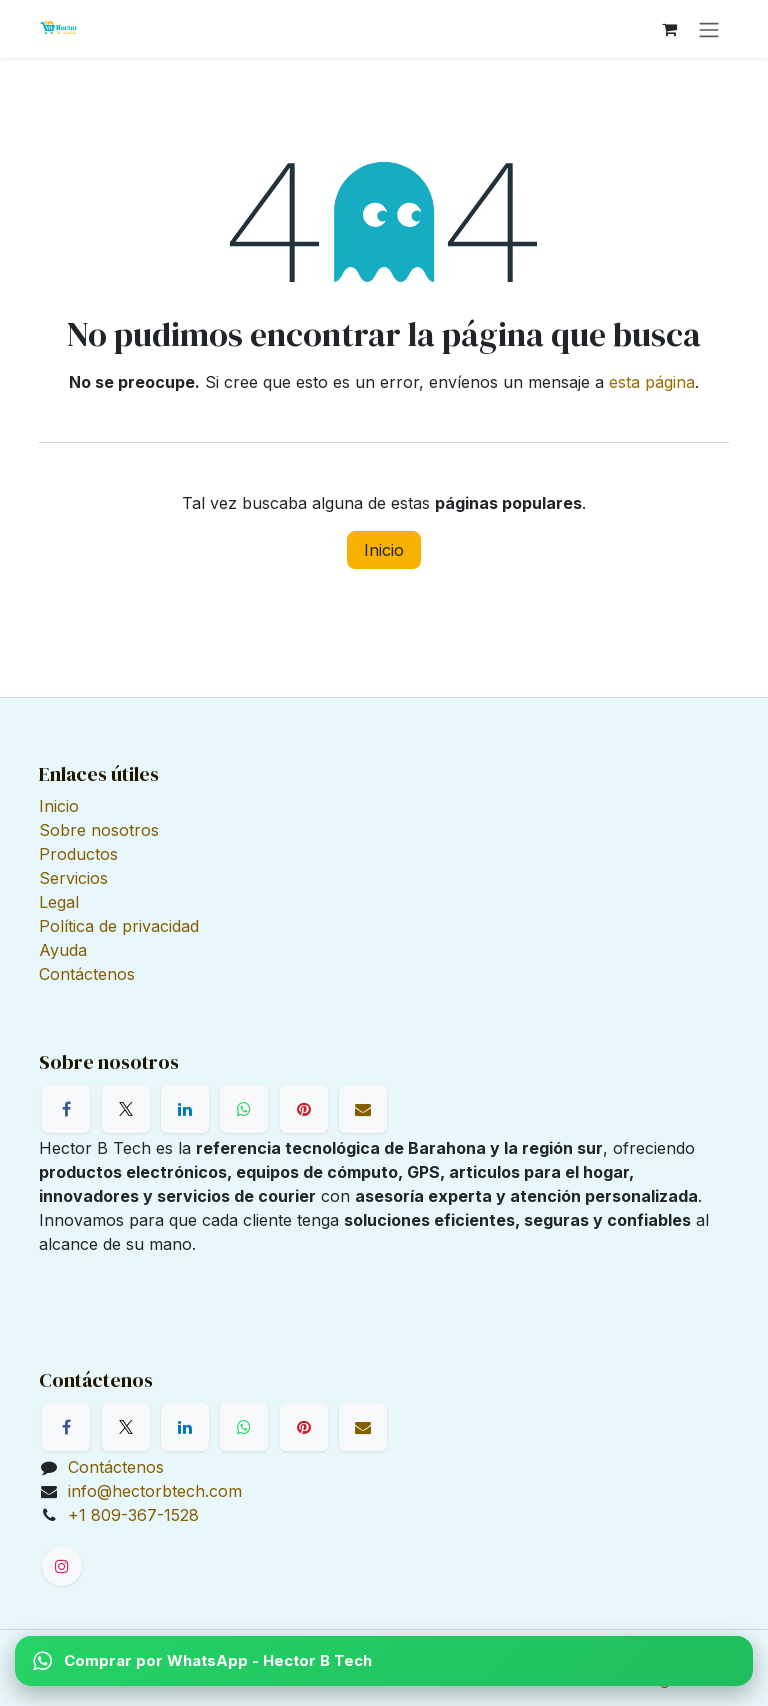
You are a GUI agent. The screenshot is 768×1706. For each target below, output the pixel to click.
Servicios (73, 878)
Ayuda (63, 950)
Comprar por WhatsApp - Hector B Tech (202, 1661)
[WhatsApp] (244, 1109)
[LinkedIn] (185, 1109)
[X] (126, 1109)
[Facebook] (66, 1109)
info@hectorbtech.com (155, 1491)
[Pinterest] (304, 1109)
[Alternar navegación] (709, 29)
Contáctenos (87, 974)
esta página (652, 382)
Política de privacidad (119, 926)
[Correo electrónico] (363, 1109)
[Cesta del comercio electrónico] (669, 29)
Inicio (384, 550)
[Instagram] (62, 1566)
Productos (78, 854)
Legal (59, 902)
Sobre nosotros (99, 830)
